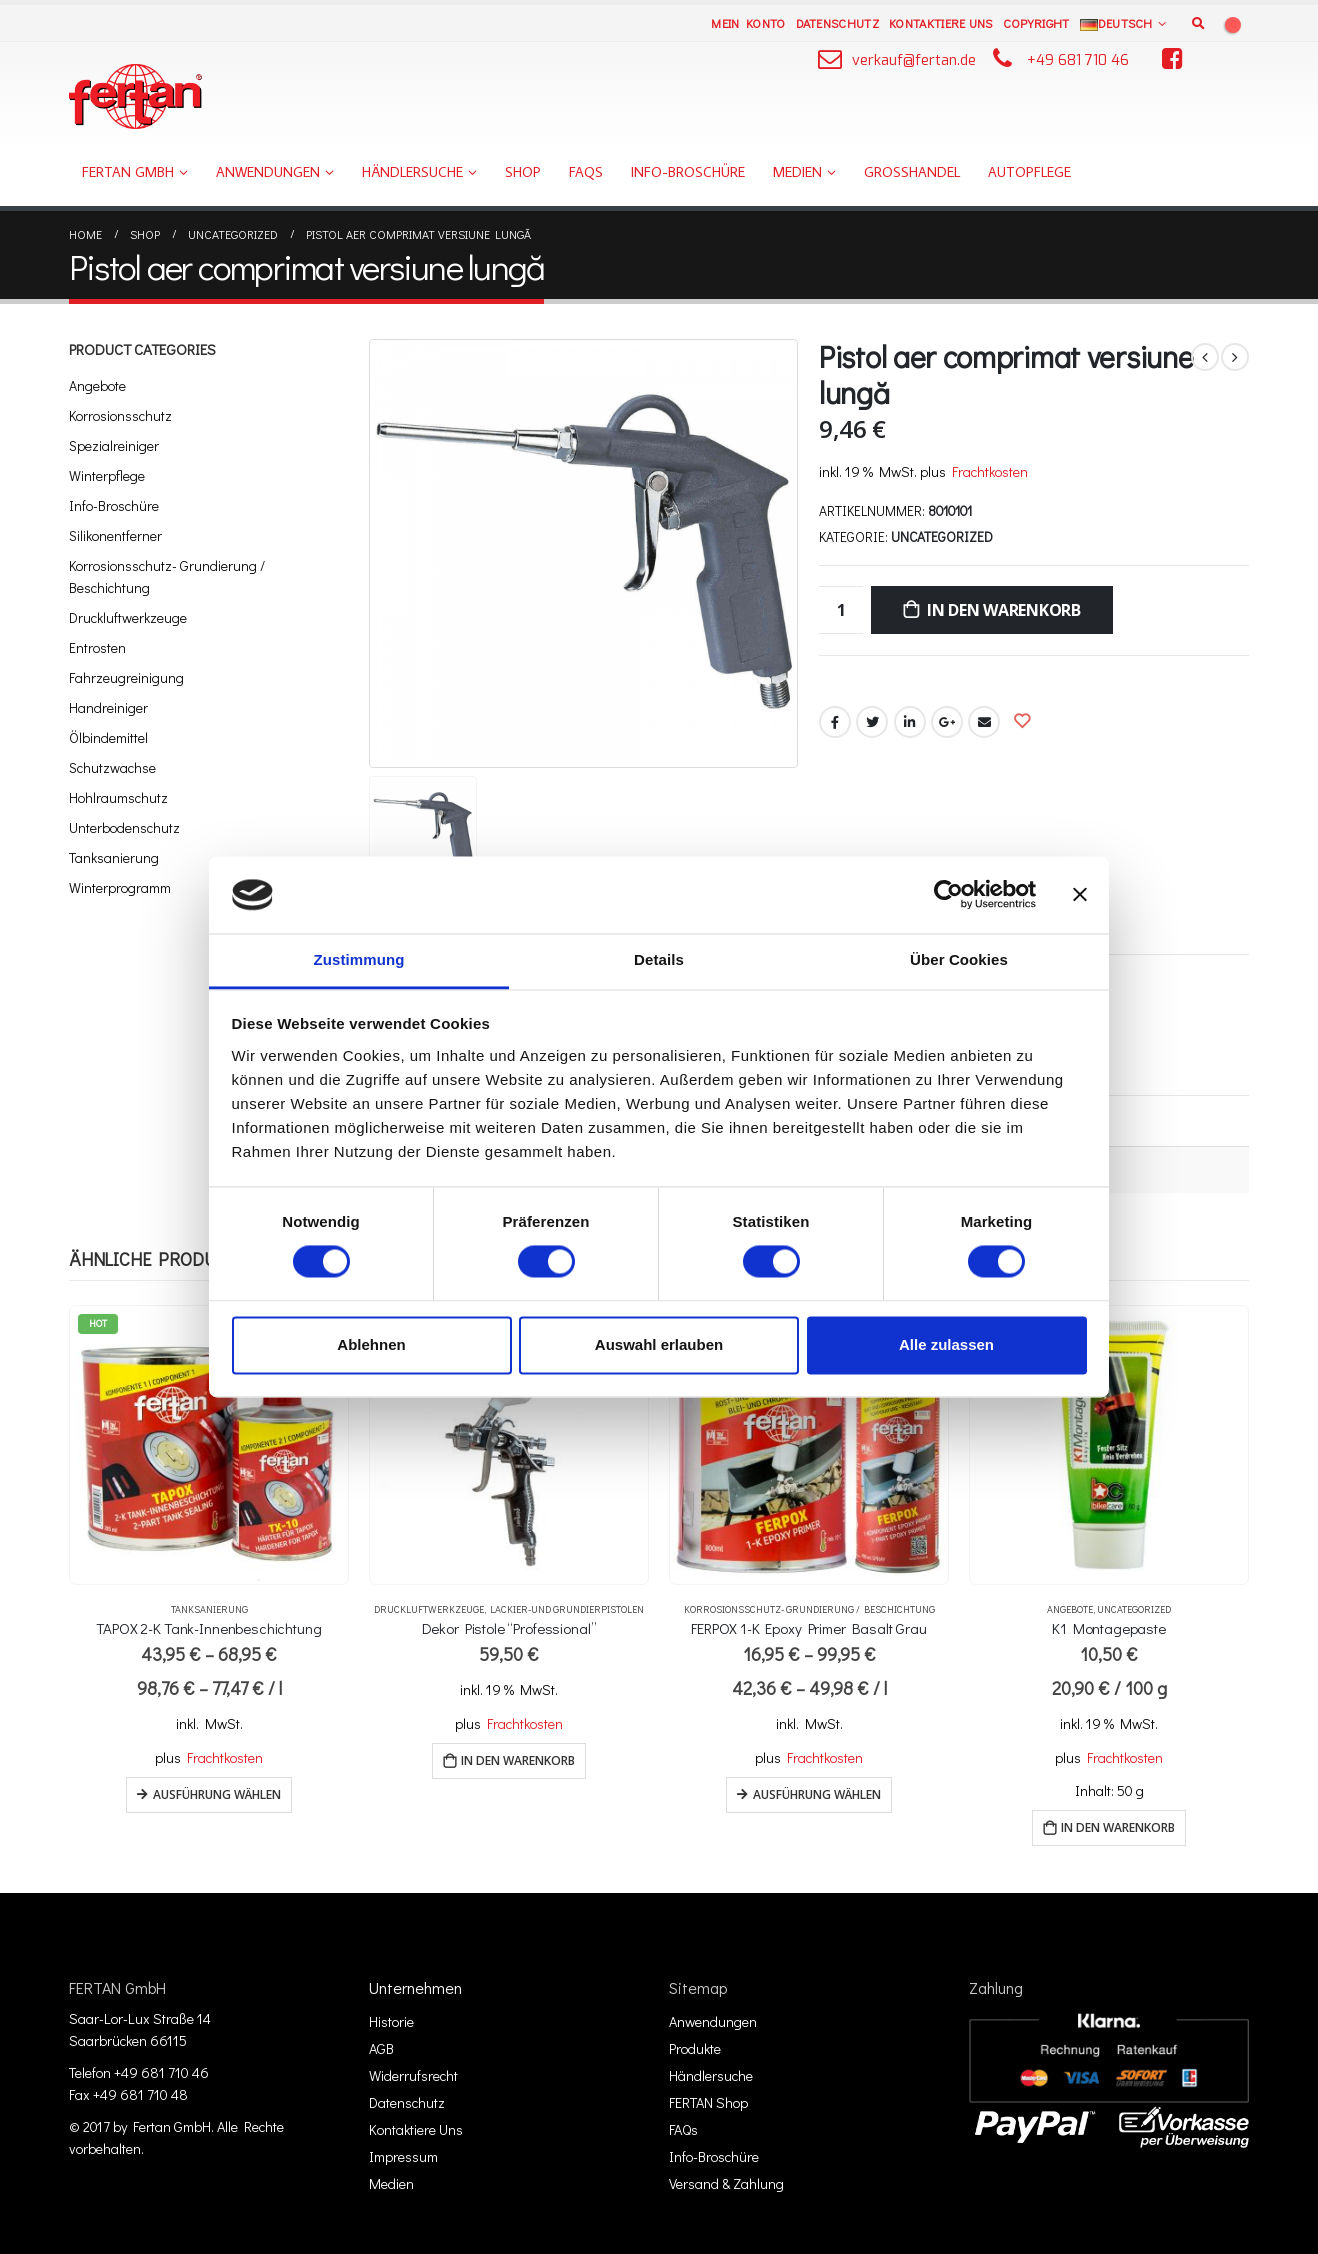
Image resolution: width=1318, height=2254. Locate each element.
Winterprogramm (120, 887)
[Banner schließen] (1080, 895)
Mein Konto (748, 23)
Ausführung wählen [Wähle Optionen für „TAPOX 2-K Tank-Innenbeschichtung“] (217, 1794)
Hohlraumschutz (118, 797)
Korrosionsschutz (120, 415)
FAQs (586, 172)
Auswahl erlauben (659, 1344)
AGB (381, 2048)
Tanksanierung (114, 857)
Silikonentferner (115, 535)
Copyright (1036, 23)
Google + (947, 722)
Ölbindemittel (108, 737)
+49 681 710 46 (1078, 60)
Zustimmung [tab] (359, 959)
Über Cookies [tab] (959, 959)
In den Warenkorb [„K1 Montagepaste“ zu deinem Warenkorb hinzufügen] (1118, 1827)
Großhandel (912, 172)
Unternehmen (415, 1987)
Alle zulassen (946, 1344)
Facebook (835, 722)
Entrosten (97, 647)
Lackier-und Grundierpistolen (567, 1609)
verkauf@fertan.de (914, 60)
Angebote (97, 385)
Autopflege (1029, 172)
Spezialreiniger (114, 445)
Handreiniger (108, 707)
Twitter (872, 722)
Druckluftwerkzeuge (128, 617)
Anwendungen (268, 172)
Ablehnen (371, 1344)
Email (984, 722)
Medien (797, 172)
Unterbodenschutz (124, 827)
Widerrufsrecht (413, 2075)
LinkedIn (910, 722)
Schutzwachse (112, 767)
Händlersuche (412, 172)
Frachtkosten (990, 471)
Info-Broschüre (688, 172)
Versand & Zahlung (726, 2183)
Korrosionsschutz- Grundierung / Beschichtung (167, 576)
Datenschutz (837, 23)
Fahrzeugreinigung (126, 677)
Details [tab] (659, 959)
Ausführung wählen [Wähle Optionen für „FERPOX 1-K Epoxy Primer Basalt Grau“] (817, 1794)
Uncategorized (942, 537)
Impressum (403, 2156)
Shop (523, 172)
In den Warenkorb (1004, 610)
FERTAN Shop (708, 2102)
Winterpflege (107, 475)
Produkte (695, 2048)
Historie (391, 2021)
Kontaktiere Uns (941, 23)
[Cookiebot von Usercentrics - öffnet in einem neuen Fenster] (948, 895)
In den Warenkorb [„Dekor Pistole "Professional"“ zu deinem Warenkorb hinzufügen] (518, 1760)
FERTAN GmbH (128, 172)
